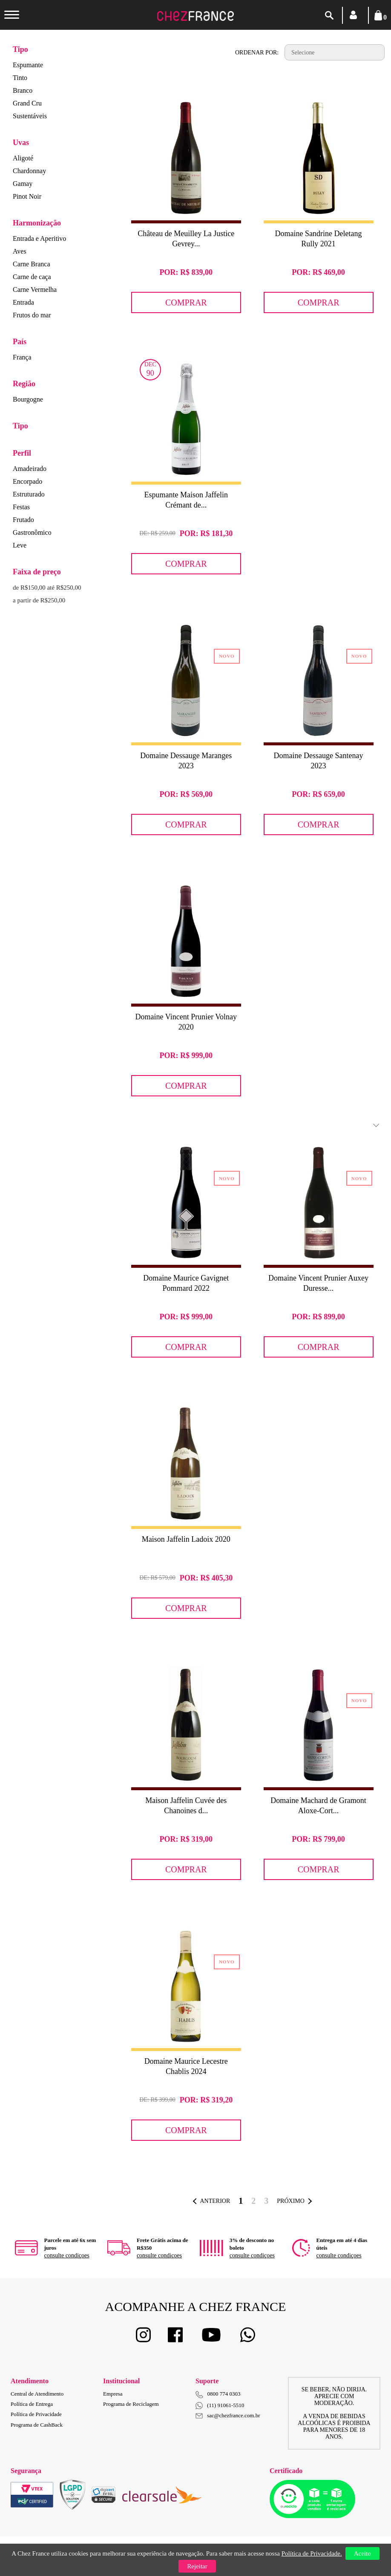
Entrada (23, 302)
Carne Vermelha (35, 289)
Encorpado (27, 481)
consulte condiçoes (66, 2255)
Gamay (22, 183)
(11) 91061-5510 (220, 2405)
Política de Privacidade (36, 2414)
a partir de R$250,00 (39, 600)
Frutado (23, 519)
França (22, 357)
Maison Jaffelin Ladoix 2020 (186, 1539)
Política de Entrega (32, 2404)
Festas (21, 507)
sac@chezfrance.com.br (228, 2415)
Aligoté (23, 158)
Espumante (28, 64)
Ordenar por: (257, 52)
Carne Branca (31, 264)
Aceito (362, 2553)
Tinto (20, 77)
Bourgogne (28, 399)
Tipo (20, 49)
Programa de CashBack (37, 2425)
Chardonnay (29, 170)
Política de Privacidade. (312, 2553)
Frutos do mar (32, 315)
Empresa (112, 2394)
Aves (19, 251)
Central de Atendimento (37, 2394)
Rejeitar (197, 2566)
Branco (22, 90)
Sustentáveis (30, 116)
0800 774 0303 (224, 2394)
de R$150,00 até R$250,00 (47, 587)
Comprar (186, 302)
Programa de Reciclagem (131, 2404)
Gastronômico (32, 532)
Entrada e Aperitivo (39, 238)
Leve (19, 545)
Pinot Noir (27, 196)
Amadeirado (29, 468)
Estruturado (29, 494)
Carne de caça (32, 276)
